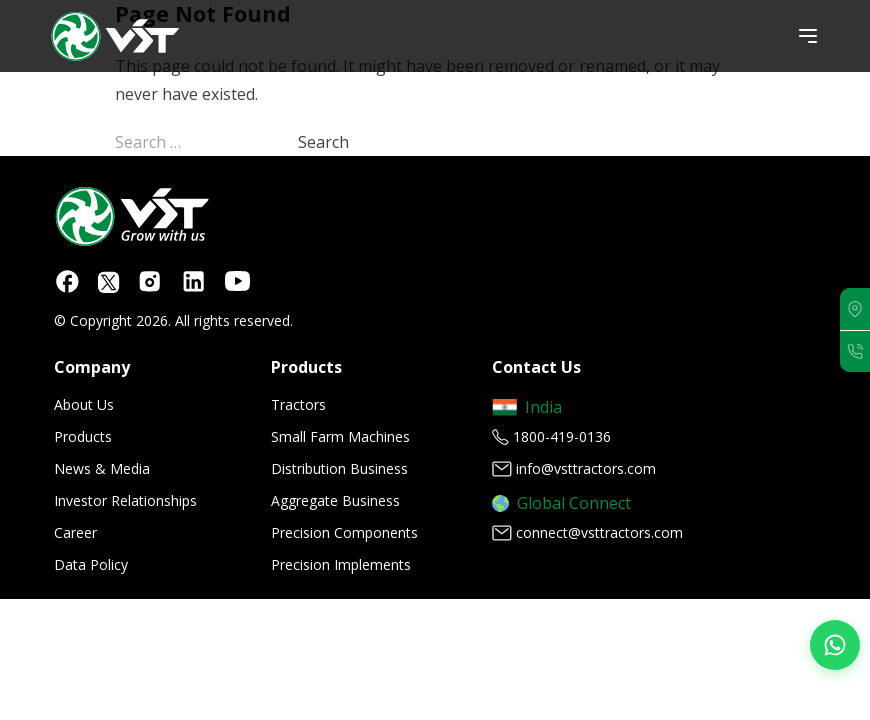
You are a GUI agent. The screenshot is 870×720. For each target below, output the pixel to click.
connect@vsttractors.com (599, 532)
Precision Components (344, 532)
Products (83, 436)
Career (75, 532)
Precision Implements (341, 564)
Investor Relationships (125, 500)
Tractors (298, 404)
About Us (84, 404)
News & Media (102, 468)
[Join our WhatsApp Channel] (835, 645)
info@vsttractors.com (586, 468)
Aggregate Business (335, 500)
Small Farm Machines (340, 436)
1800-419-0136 (562, 436)
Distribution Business (339, 468)
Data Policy (91, 564)
